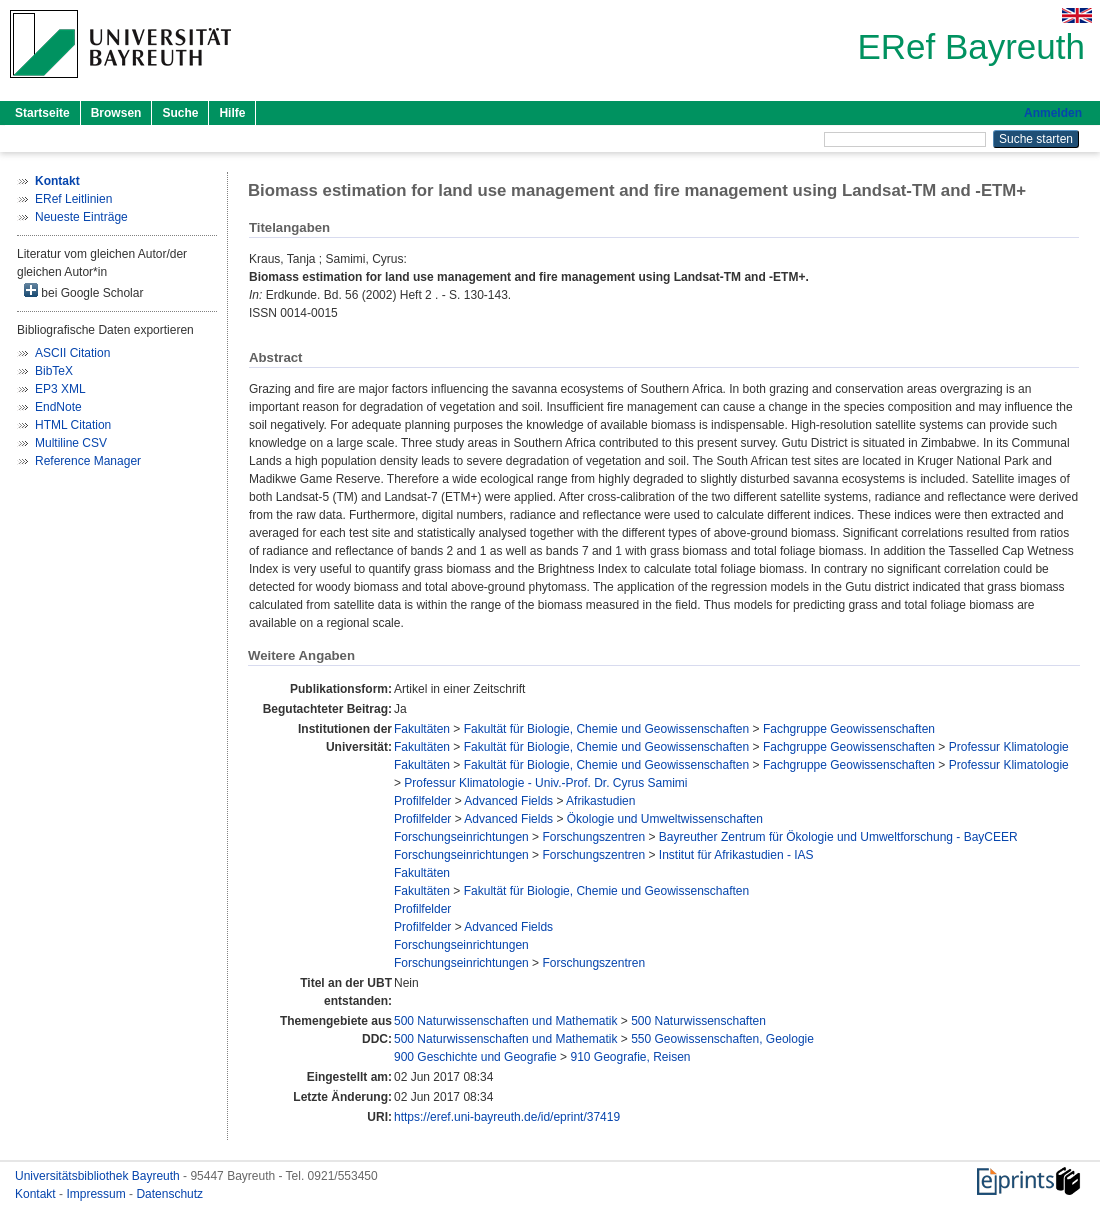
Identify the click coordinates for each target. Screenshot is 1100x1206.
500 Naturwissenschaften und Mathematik (505, 1021)
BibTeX (54, 371)
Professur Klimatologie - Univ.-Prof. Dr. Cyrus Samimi (545, 783)
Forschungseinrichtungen (461, 837)
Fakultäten (422, 729)
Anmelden (1053, 113)
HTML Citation (73, 425)
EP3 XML (60, 389)
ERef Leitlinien (73, 199)
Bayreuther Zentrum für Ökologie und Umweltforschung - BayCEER (838, 837)
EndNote (58, 407)
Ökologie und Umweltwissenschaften (665, 819)
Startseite (42, 113)
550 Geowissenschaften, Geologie (722, 1039)
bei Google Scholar (83, 291)
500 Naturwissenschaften (698, 1021)
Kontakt (37, 1194)
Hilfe (232, 113)
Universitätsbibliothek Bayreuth (99, 1176)
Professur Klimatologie (1009, 747)
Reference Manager (88, 461)
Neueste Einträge (81, 217)
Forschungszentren (593, 837)
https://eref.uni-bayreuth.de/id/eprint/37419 (507, 1117)
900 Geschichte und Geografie (475, 1057)
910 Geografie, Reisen (630, 1057)
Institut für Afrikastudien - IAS (736, 855)
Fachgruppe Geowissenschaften (849, 729)
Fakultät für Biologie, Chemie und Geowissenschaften (607, 729)
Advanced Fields (508, 801)
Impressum (97, 1194)
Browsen (116, 113)
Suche (180, 113)
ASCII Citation (72, 353)
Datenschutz (169, 1194)
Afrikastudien (600, 801)
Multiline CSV (71, 443)
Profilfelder (422, 801)
